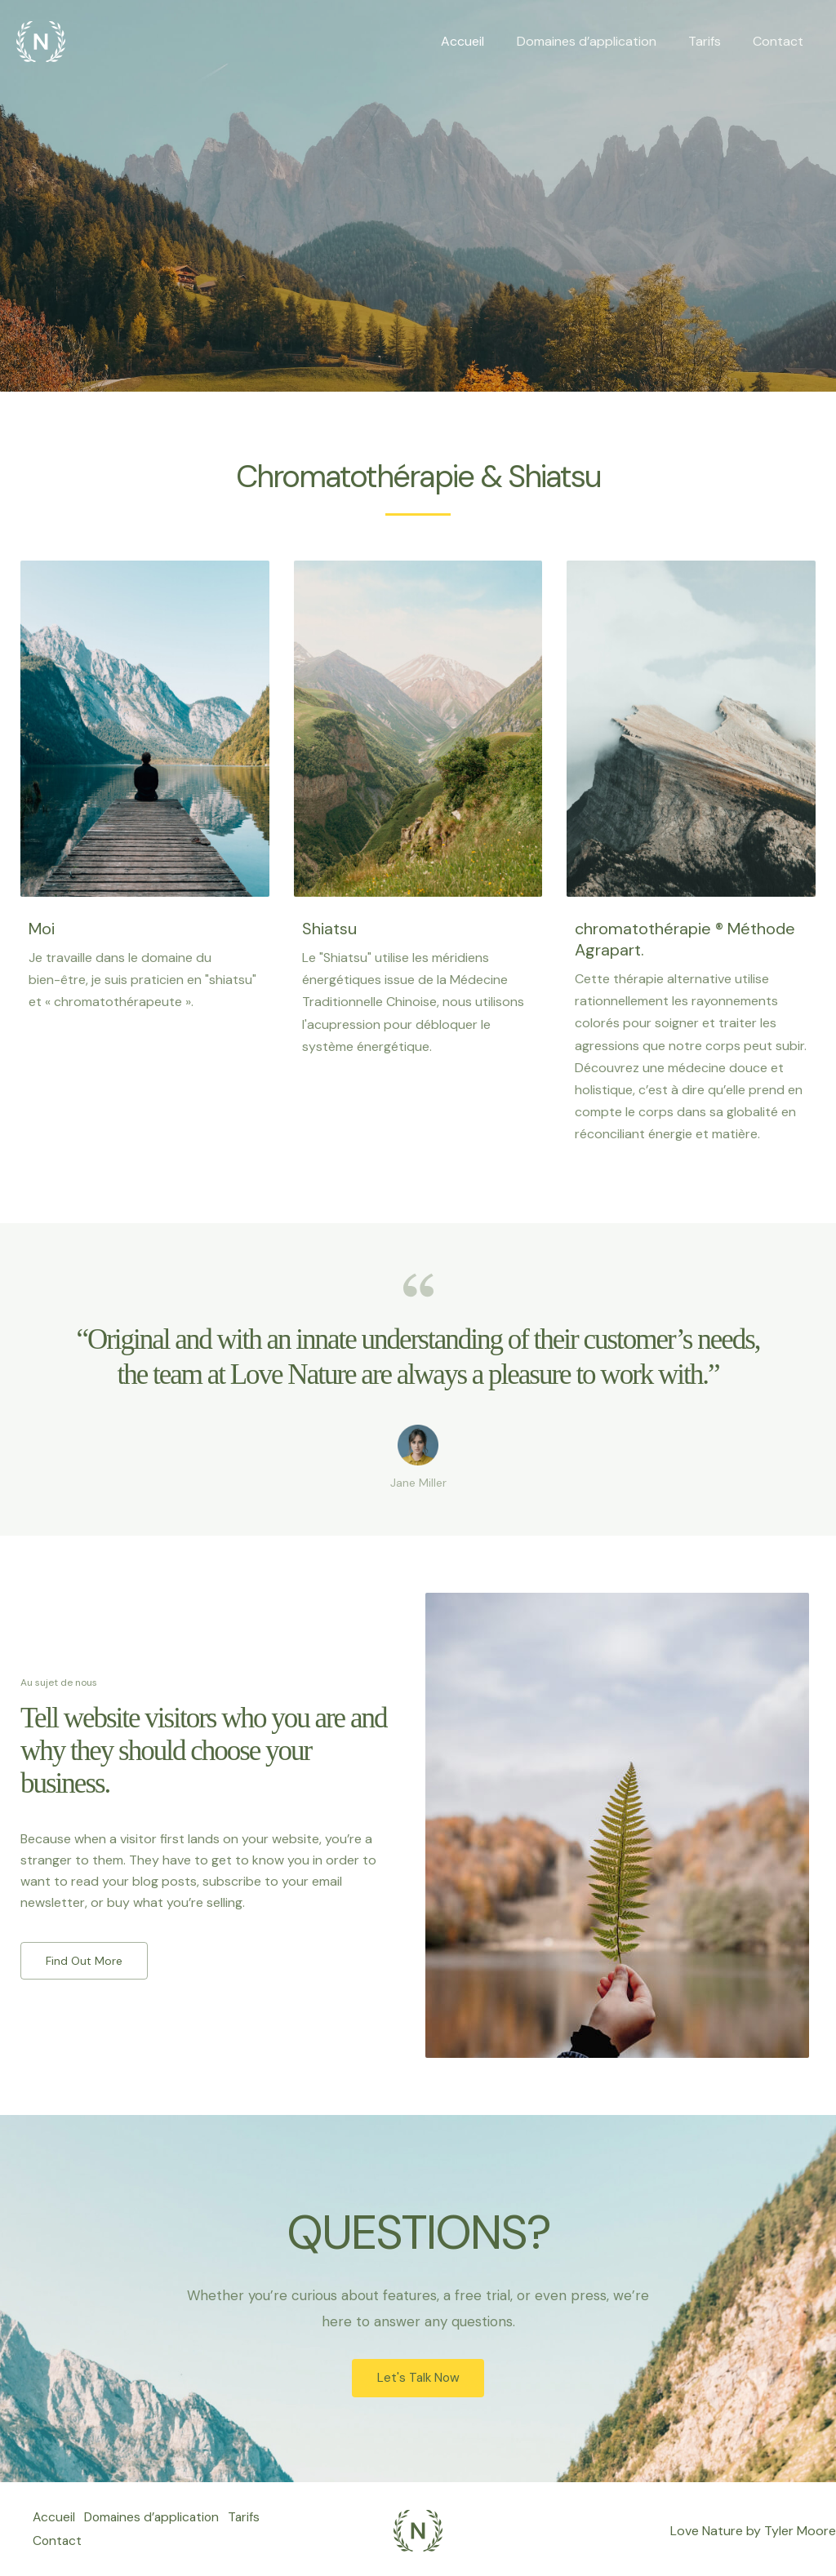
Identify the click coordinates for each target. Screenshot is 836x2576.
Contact (781, 41)
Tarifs (713, 41)
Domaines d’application (601, 41)
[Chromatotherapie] (40, 40)
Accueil (483, 41)
